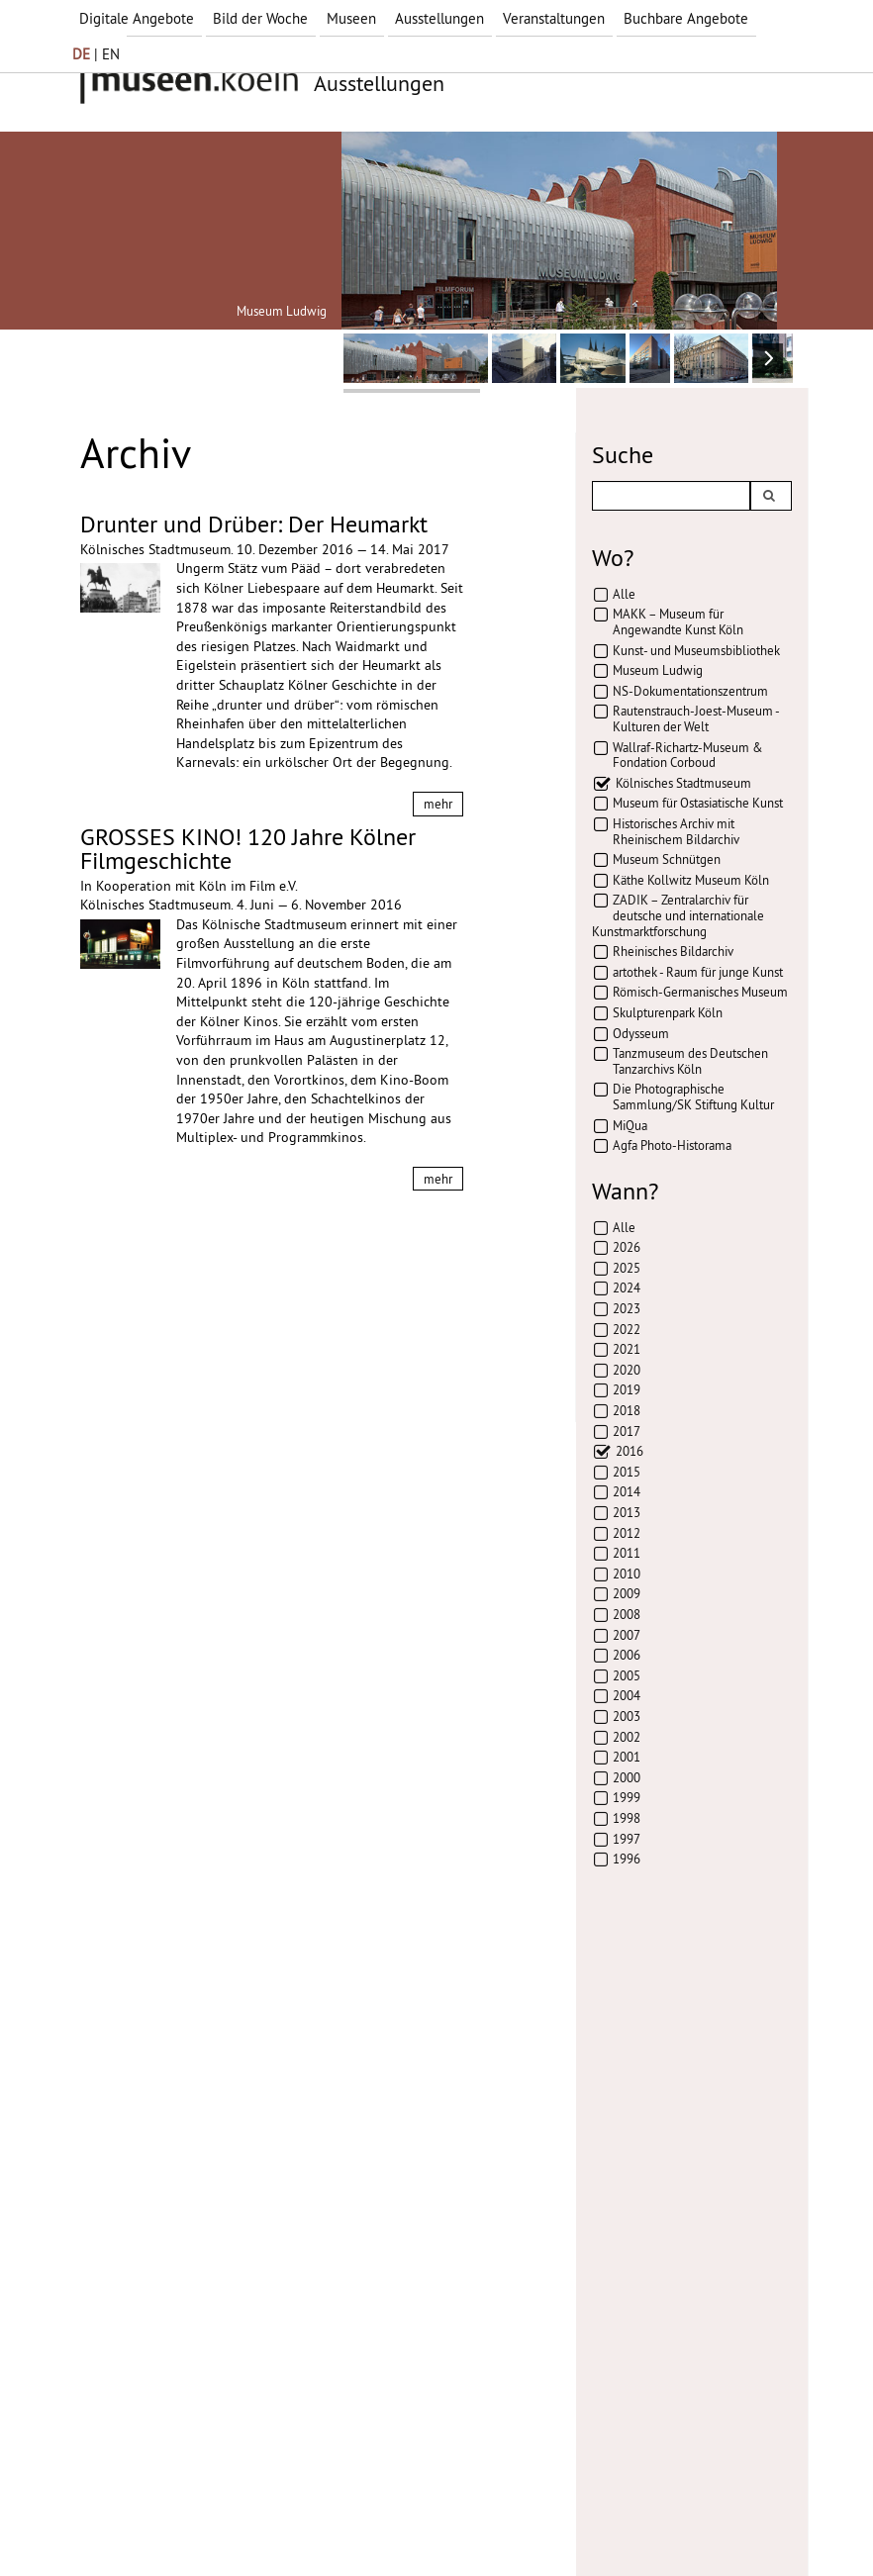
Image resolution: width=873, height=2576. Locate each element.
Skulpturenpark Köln (668, 1012)
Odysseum (641, 1033)
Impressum (128, 2524)
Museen (351, 18)
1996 (626, 1858)
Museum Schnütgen (667, 859)
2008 (626, 1614)
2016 (629, 1451)
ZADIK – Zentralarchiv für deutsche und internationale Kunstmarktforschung (678, 915)
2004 (626, 1695)
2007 (626, 1635)
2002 (626, 1737)
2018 (626, 1410)
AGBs (292, 2524)
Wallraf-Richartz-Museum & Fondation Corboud (688, 755)
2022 (626, 1329)
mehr (438, 803)
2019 (626, 1389)
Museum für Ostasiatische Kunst (698, 803)
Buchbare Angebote (686, 18)
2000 (626, 1777)
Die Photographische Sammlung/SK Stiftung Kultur (693, 1096)
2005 (626, 1675)
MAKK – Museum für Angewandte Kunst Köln (678, 621)
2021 (626, 1349)
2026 (626, 1247)
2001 (626, 1757)
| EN (96, 54)
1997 (626, 1839)
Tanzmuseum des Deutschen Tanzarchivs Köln (690, 1061)
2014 (626, 1491)
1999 (626, 1797)
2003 (626, 1716)
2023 (626, 1308)
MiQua (630, 1125)
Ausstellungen (439, 18)
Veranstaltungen (554, 18)
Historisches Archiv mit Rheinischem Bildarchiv (676, 831)
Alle (624, 594)
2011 (626, 1553)
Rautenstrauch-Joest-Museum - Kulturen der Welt (696, 718)
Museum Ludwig (658, 670)
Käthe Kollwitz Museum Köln (691, 880)
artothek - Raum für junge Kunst (698, 972)
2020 (626, 1370)
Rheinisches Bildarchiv (673, 951)
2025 (626, 1268)
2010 (626, 1573)
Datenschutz (219, 2524)
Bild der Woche (260, 18)
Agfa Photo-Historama (672, 1145)
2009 (626, 1593)
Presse (348, 2524)
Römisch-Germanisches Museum (700, 992)
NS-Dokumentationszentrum (690, 691)
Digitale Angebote (136, 18)
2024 (626, 1287)
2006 (626, 1655)
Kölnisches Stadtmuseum (683, 783)
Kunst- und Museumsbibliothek (696, 650)
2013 (626, 1512)
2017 (626, 1431)
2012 (626, 1533)
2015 (626, 1471)
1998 (626, 1818)
